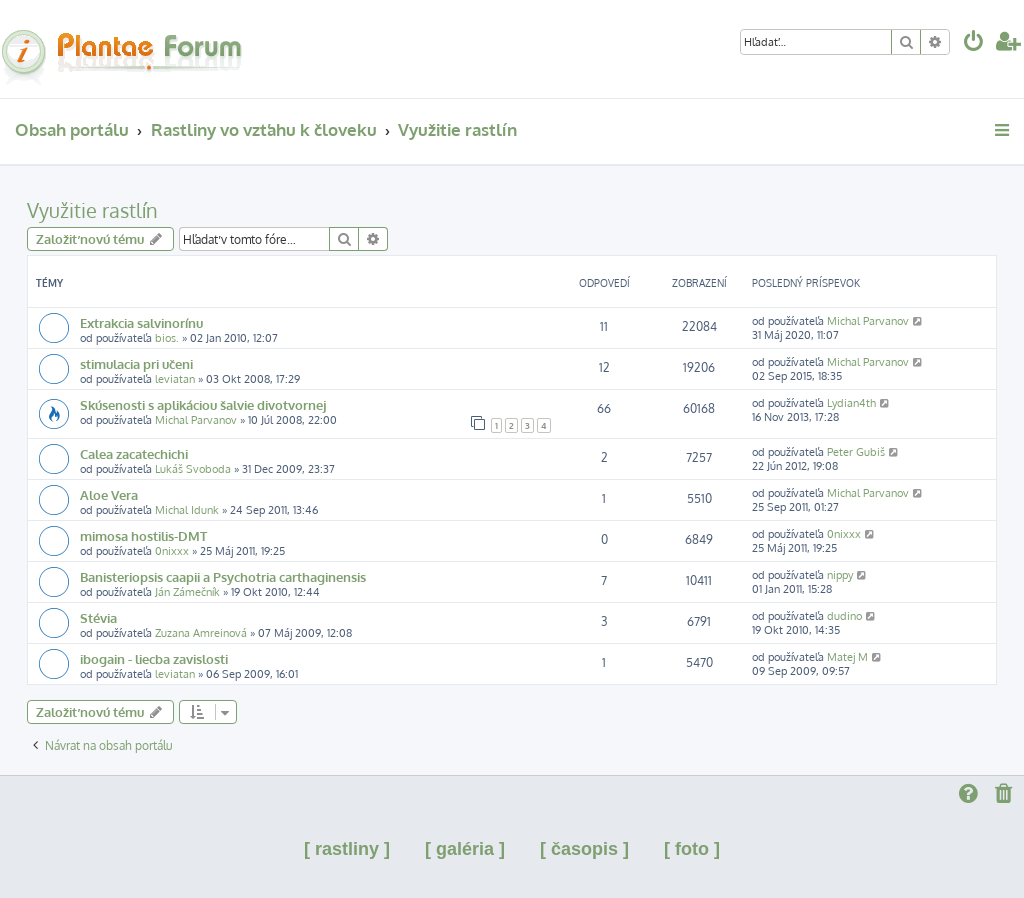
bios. (167, 338)
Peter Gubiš (856, 452)
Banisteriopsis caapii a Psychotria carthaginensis (223, 576)
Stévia (98, 617)
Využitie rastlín (92, 210)
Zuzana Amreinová (201, 633)
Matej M (847, 657)
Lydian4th (851, 403)
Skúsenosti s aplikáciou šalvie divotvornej (203, 404)
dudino (844, 616)
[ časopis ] (584, 849)
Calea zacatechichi (134, 453)
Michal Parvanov (868, 321)
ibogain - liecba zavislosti (154, 658)
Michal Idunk (187, 510)
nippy (840, 575)
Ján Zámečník (187, 592)
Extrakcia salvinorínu (141, 322)
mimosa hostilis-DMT (143, 535)
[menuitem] (974, 43)
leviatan (175, 379)
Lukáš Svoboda (193, 469)
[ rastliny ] (347, 849)
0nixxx (172, 551)
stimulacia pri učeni (136, 363)
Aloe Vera (109, 494)
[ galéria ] (465, 849)
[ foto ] (692, 849)
